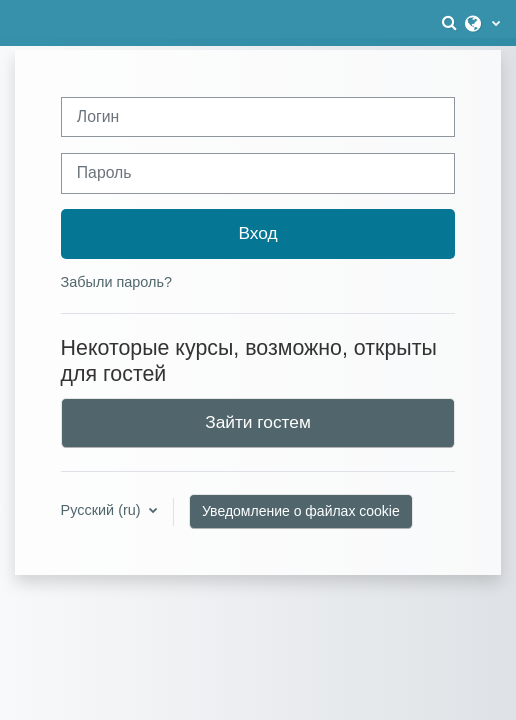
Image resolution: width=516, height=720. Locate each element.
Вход (257, 233)
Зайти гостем (258, 422)
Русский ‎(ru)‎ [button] (103, 510)
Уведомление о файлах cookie (301, 511)
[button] (451, 23)
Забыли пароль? (116, 282)
